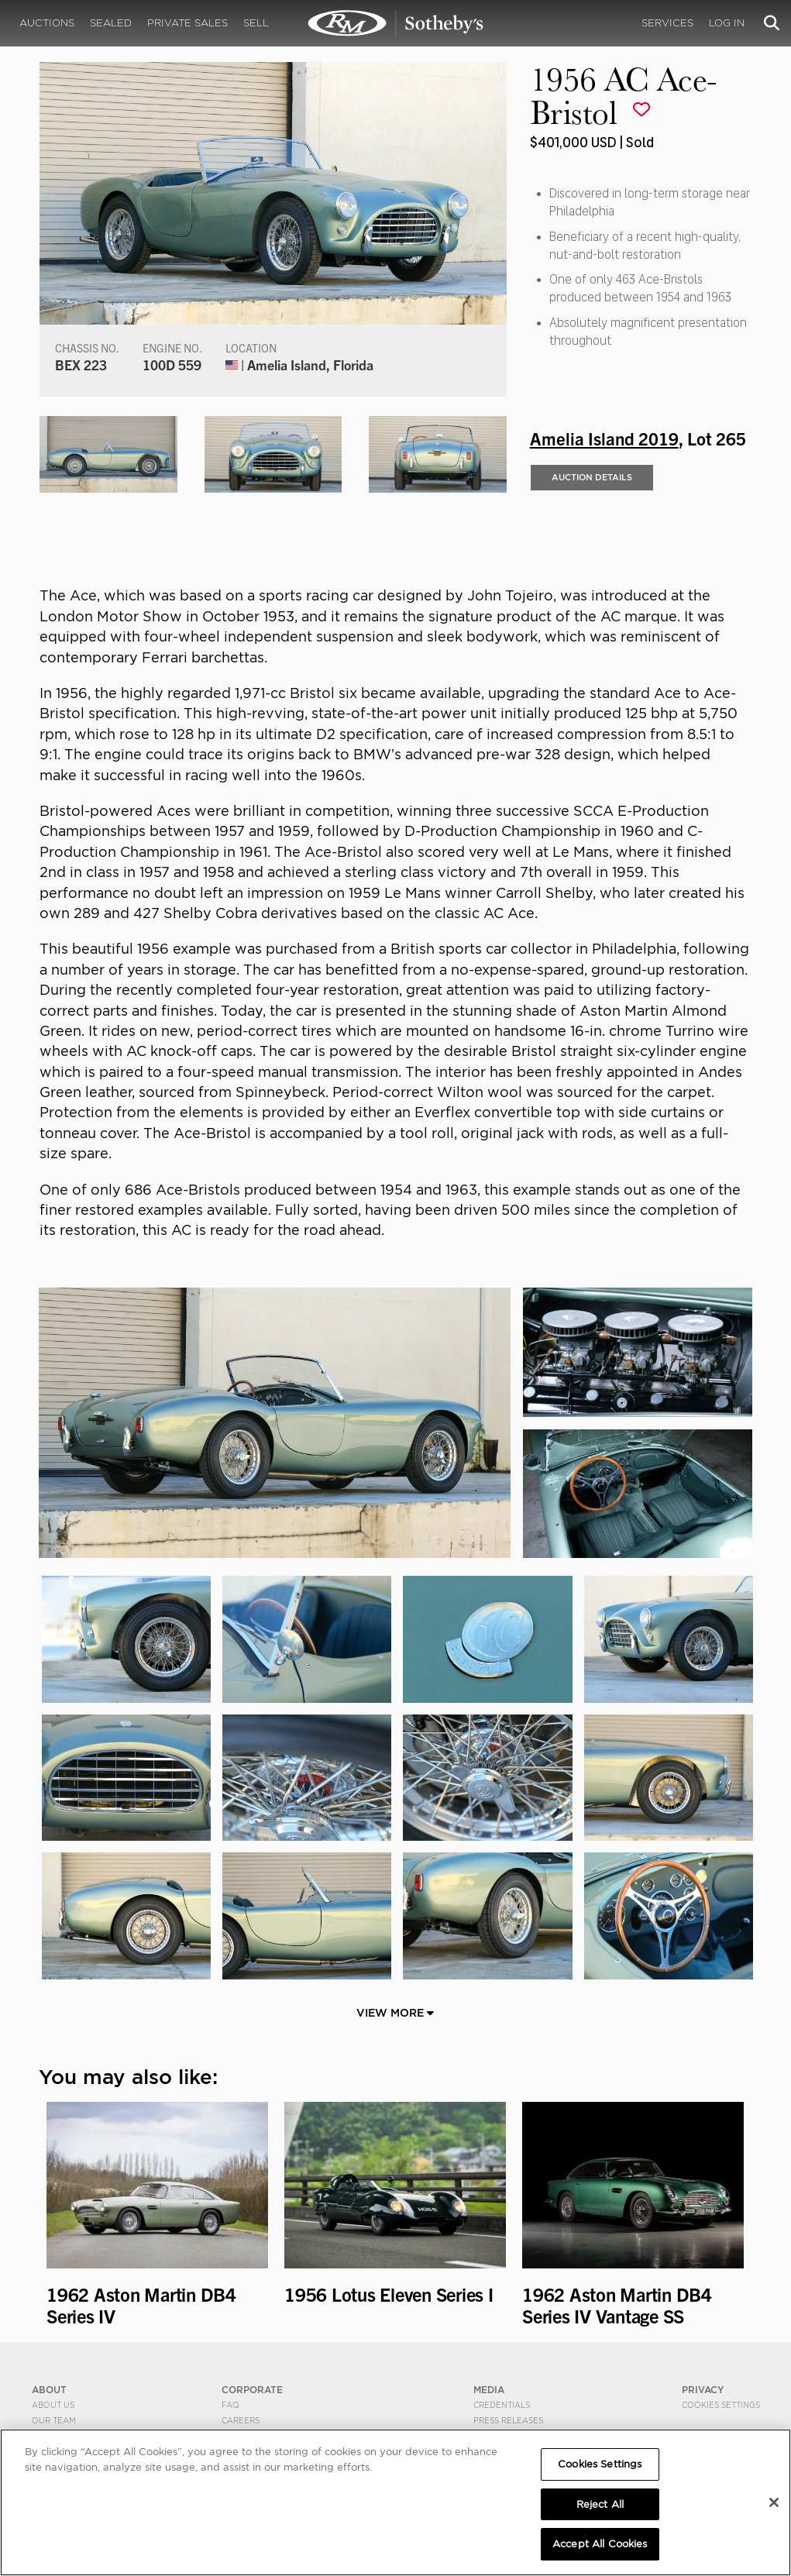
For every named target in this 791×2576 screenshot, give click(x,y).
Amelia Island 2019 (604, 438)
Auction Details (592, 477)
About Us (53, 2404)
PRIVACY (703, 2389)
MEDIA (488, 2389)
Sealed (111, 23)
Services (667, 23)
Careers (241, 2420)
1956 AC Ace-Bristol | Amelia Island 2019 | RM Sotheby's (396, 23)
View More (395, 2013)
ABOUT (49, 2389)
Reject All (600, 2504)
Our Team (54, 2420)
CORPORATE (252, 2389)
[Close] (774, 2502)
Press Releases (508, 2420)
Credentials (501, 2404)
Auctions (46, 23)
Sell (256, 23)
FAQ (230, 2404)
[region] (395, 2502)
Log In (727, 23)
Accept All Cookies (599, 2544)
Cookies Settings (721, 2404)
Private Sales (187, 23)
